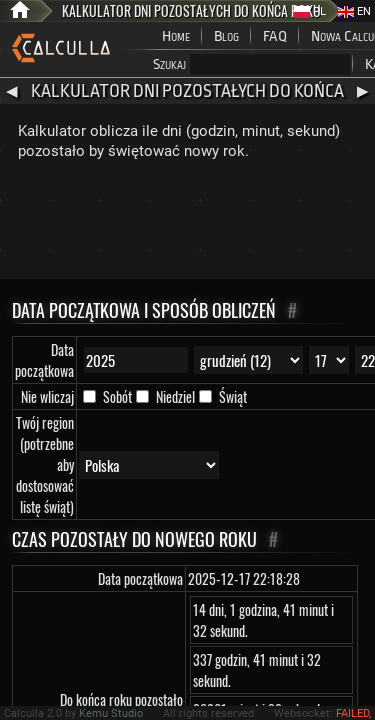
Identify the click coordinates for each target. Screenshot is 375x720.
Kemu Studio (111, 713)
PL (310, 11)
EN (354, 11)
